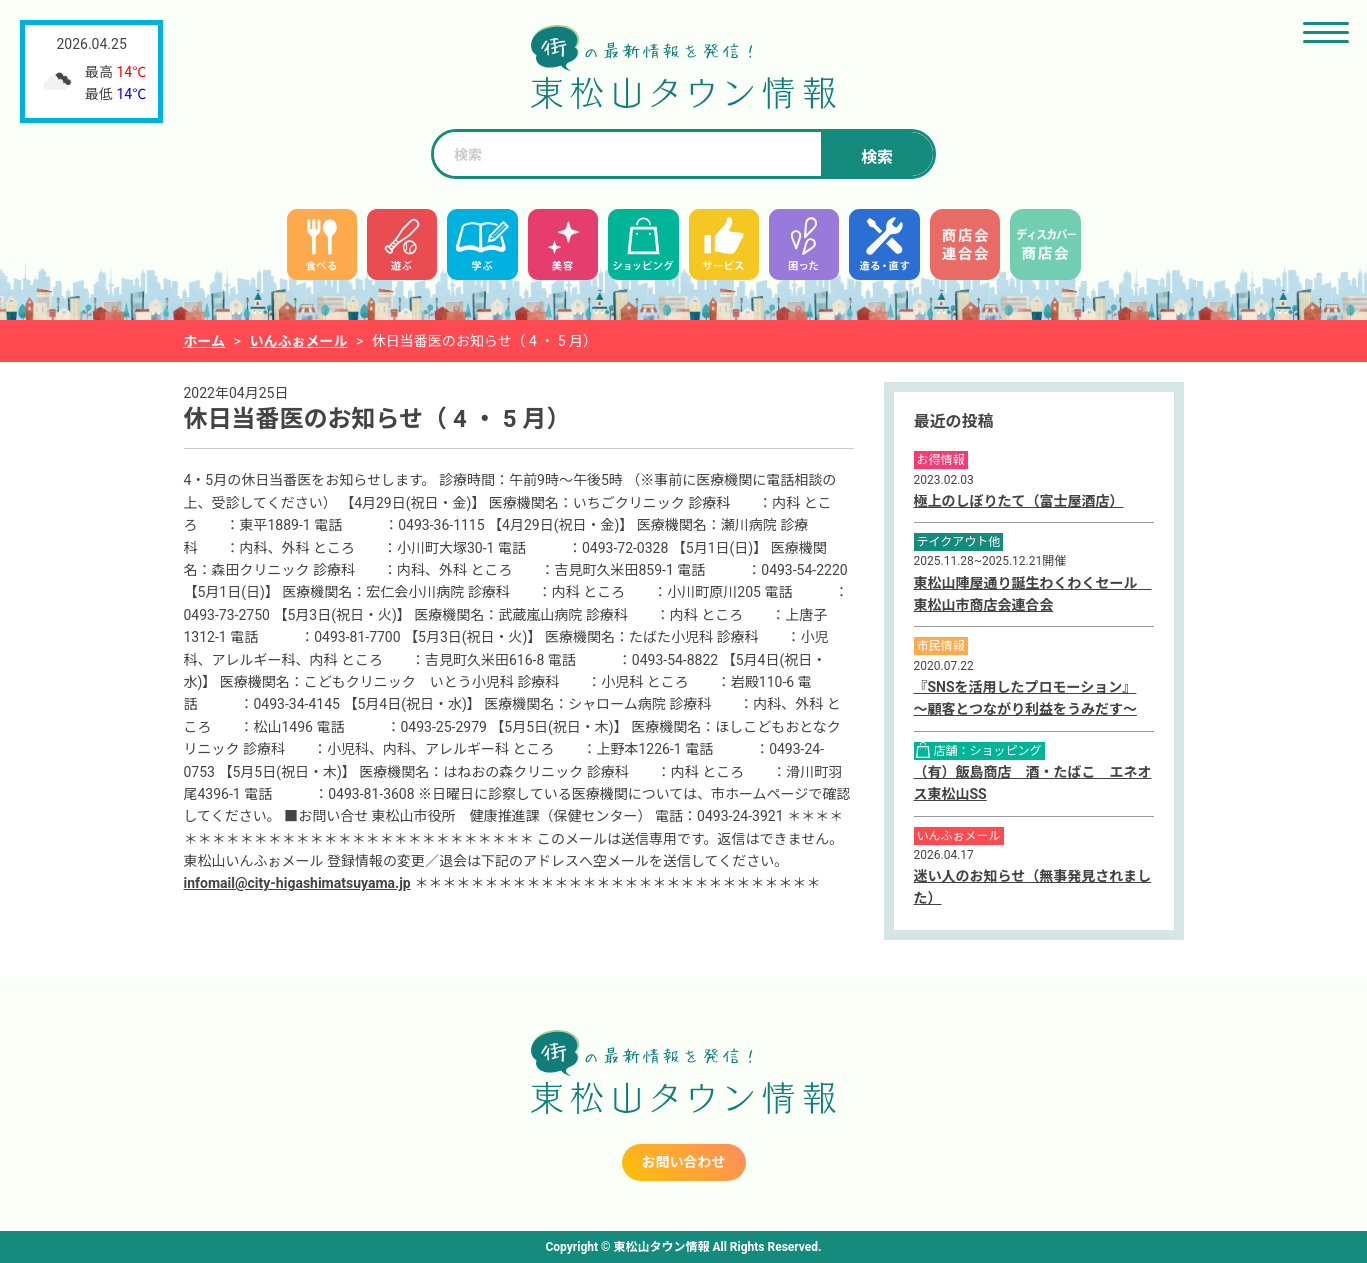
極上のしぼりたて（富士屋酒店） (1019, 501)
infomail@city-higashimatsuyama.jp (297, 883)
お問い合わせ (684, 1162)
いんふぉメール (298, 341)
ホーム (205, 341)
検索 (877, 157)
